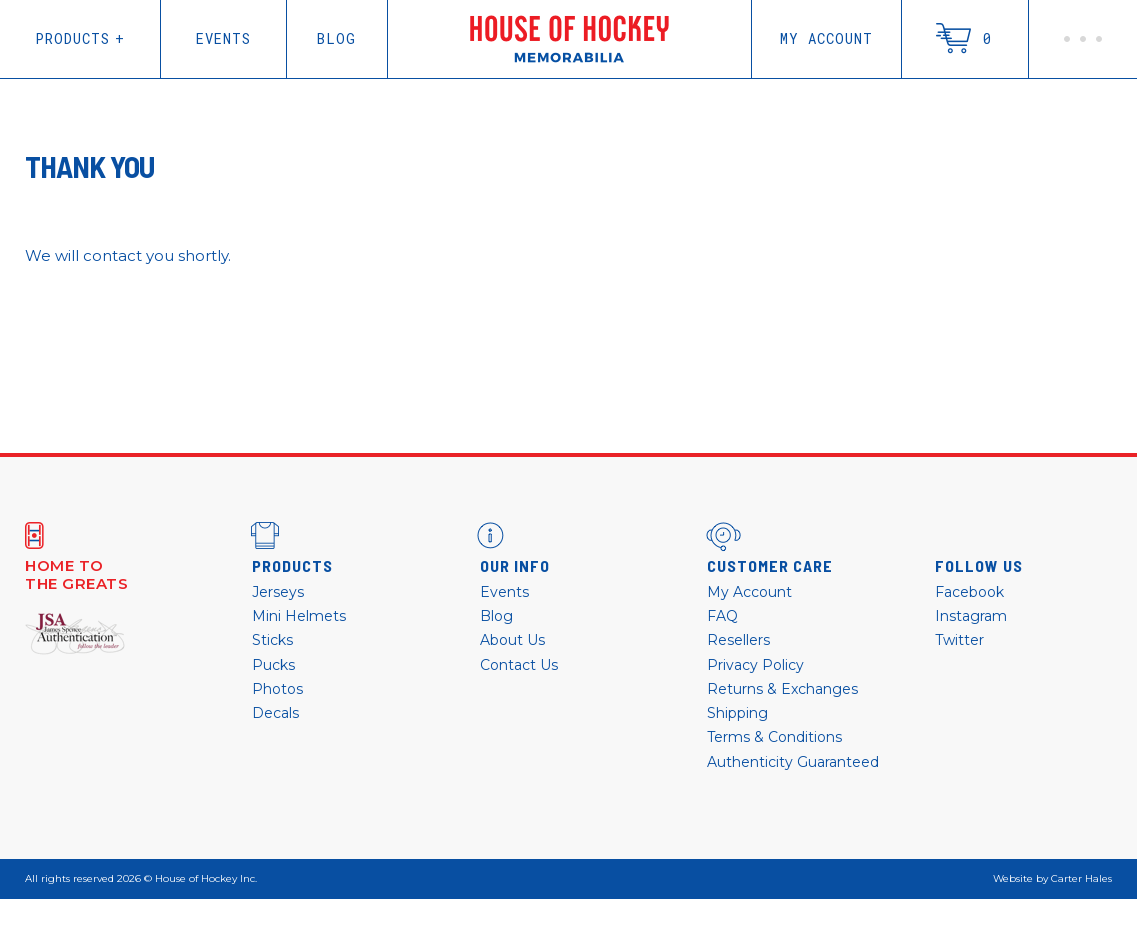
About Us (512, 640)
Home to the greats (76, 575)
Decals (275, 713)
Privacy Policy (755, 665)
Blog (336, 38)
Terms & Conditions (774, 737)
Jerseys (278, 592)
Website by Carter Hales (1052, 879)
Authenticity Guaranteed (793, 762)
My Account (826, 38)
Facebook (969, 592)
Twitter (959, 640)
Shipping (737, 713)
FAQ (722, 616)
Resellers (738, 640)
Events (223, 38)
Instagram (971, 616)
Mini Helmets (299, 616)
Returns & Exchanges (782, 689)
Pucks (273, 665)
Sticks (272, 640)
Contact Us (519, 665)
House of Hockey (569, 39)
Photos (277, 689)
